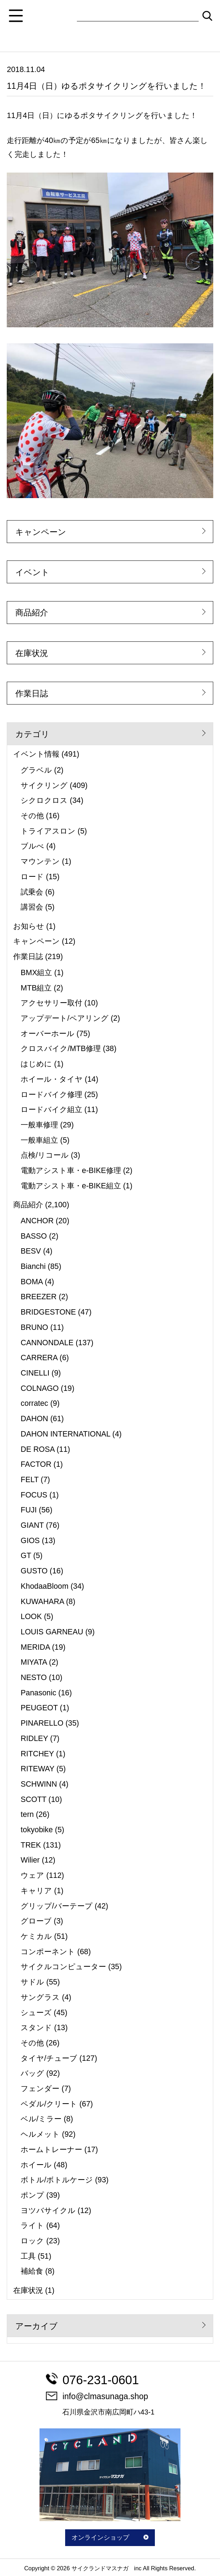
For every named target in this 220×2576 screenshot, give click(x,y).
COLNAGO (40, 1388)
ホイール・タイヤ (52, 1079)
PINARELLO (42, 1723)
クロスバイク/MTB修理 (61, 1048)
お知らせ (28, 926)
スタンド (36, 2027)
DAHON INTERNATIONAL (65, 1434)
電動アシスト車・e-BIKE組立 (71, 1186)
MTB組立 (36, 988)
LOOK (31, 1616)
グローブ (36, 1921)
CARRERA (39, 1357)
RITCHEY (37, 1754)
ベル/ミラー (41, 2119)
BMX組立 (36, 972)
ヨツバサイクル (48, 2210)
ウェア (32, 1875)
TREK (31, 1845)
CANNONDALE (47, 1342)
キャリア (36, 1890)
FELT (29, 1479)
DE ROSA (37, 1449)
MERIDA (35, 1647)
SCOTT (33, 1799)
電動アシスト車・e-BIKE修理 (71, 1170)
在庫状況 (31, 653)
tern (27, 1814)
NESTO (34, 1677)
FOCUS (34, 1495)
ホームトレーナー (51, 2149)
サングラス (40, 1997)
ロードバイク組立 (51, 1109)
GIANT (32, 1525)
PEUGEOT (39, 1708)
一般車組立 (39, 1140)
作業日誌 (31, 693)
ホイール (36, 2165)
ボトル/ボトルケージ (57, 2180)
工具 (28, 2256)
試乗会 (32, 892)
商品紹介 (31, 612)
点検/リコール (45, 1155)
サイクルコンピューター (63, 1966)
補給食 (32, 2271)
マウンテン (40, 861)
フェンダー (40, 2088)
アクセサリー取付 (51, 1003)
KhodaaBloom (44, 1586)
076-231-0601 (92, 2380)
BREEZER (39, 1296)
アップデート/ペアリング (65, 1018)
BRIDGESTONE (48, 1312)
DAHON (34, 1418)
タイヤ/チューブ (49, 2058)
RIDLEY (34, 1738)
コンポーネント (48, 1951)
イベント (32, 572)
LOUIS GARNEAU (52, 1632)
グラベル (36, 770)
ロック (32, 2241)
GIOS (30, 1540)
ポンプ (32, 2195)
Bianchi (33, 1266)
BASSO (34, 1236)
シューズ (36, 2012)
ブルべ (32, 846)
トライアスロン (48, 831)
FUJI (29, 1510)
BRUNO (34, 1327)
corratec (34, 1403)
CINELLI (35, 1373)
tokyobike (37, 1829)
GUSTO (34, 1571)
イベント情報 (36, 754)
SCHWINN (39, 1784)
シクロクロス (44, 800)
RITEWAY (37, 1769)
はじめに (36, 1064)
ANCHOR (37, 1221)
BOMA (32, 1281)
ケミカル (36, 1936)
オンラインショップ (110, 2537)
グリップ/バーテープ (57, 1906)
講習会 (32, 907)
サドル (32, 1982)
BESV (31, 1251)
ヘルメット (40, 2134)
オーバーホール (47, 1033)
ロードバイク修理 (51, 1094)
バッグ (32, 2073)
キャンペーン (40, 532)
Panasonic (38, 1693)
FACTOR (36, 1464)
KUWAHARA (42, 1601)
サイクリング (44, 785)
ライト (32, 2225)
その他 (32, 815)
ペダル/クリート (49, 2104)
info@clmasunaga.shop (97, 2396)
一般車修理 (39, 1125)
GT (26, 1555)
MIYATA (34, 1662)
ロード (32, 876)
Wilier (30, 1860)
